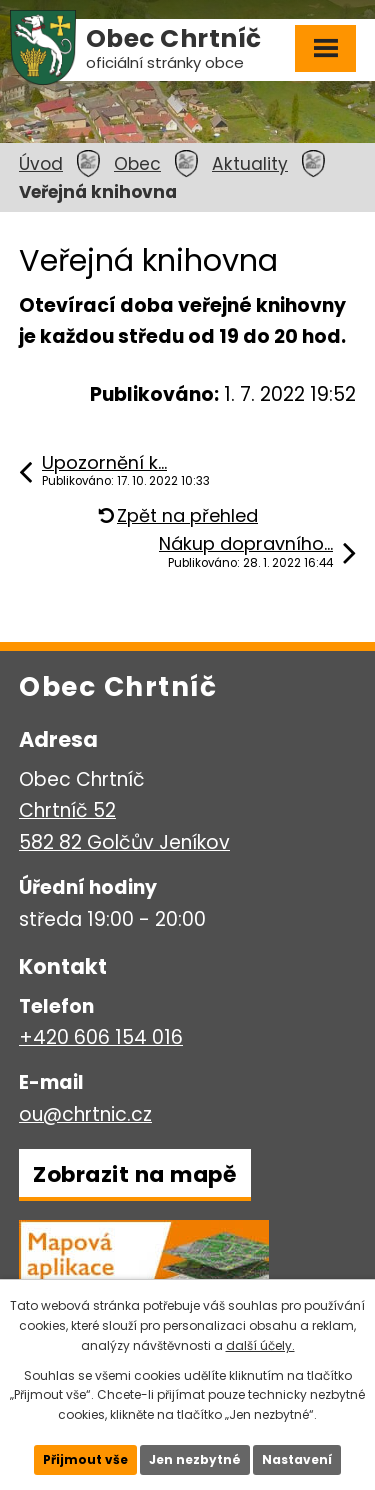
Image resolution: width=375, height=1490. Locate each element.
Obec (137, 164)
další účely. (260, 1345)
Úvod (41, 164)
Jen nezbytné (195, 1459)
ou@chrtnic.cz (85, 1114)
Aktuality (250, 164)
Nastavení (297, 1459)
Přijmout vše (85, 1459)
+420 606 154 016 (101, 1037)
